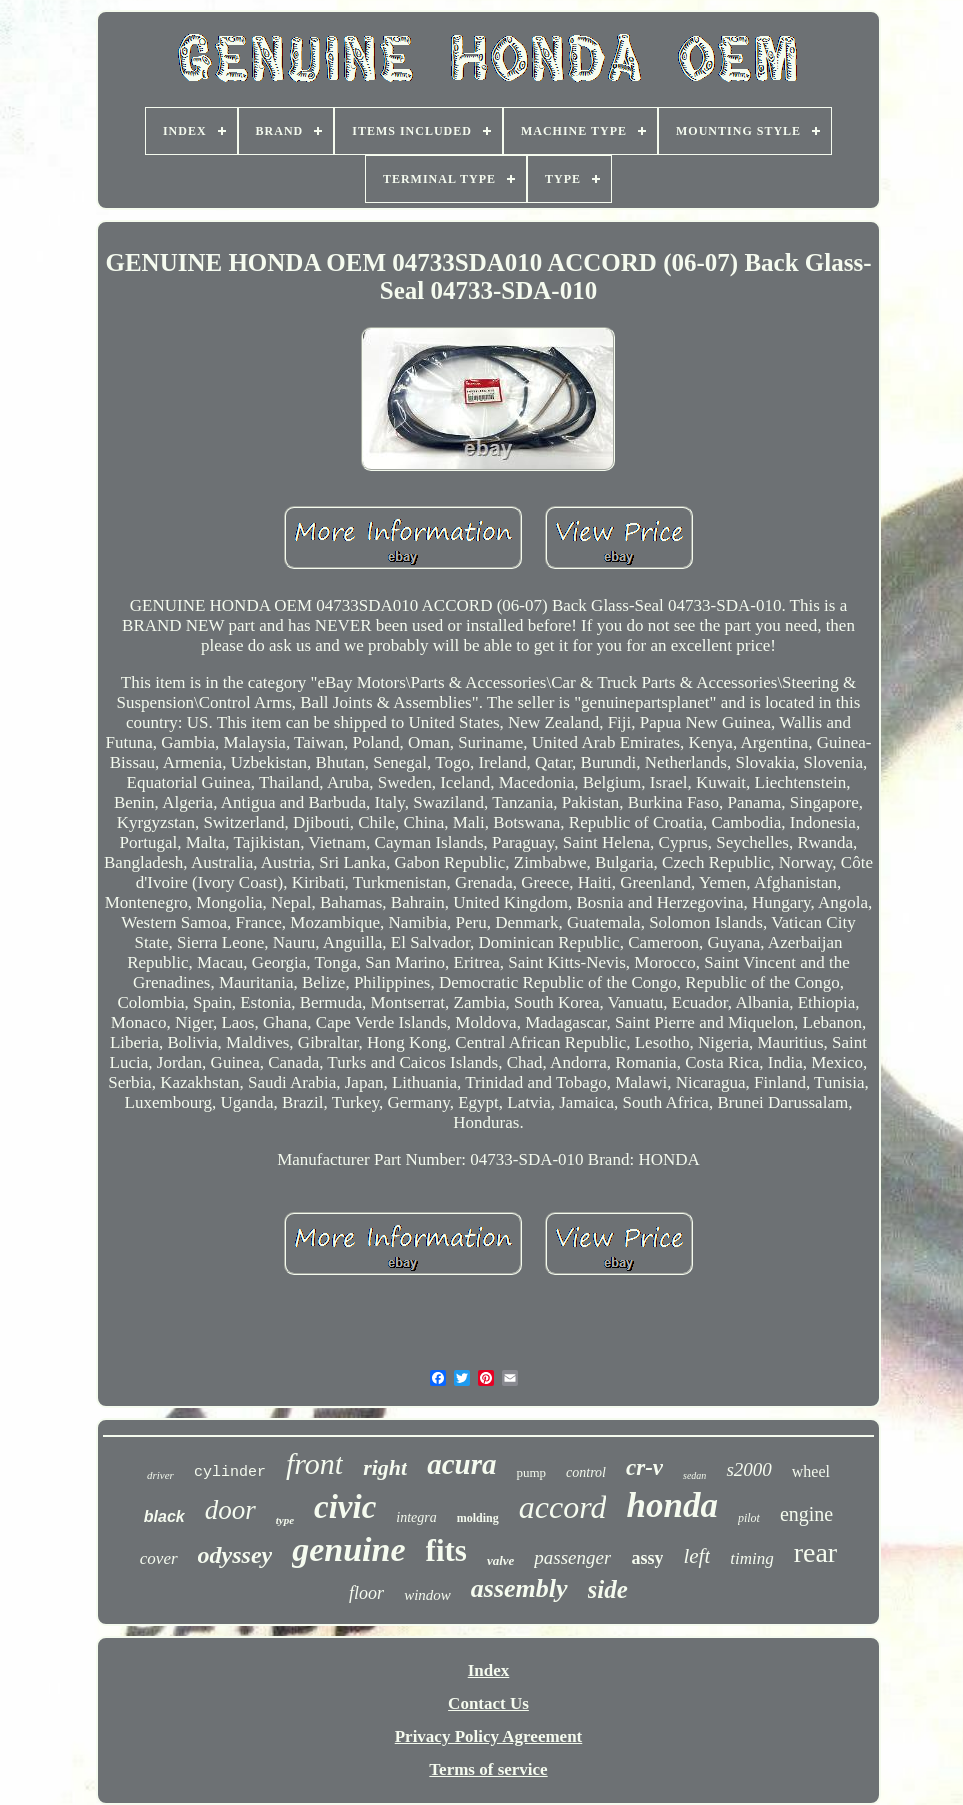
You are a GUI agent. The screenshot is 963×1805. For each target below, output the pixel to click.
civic (345, 1507)
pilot (749, 1518)
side (608, 1589)
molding (478, 1518)
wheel (811, 1471)
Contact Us (488, 1703)
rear (816, 1552)
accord (563, 1507)
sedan (694, 1475)
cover (159, 1558)
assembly (519, 1588)
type (285, 1520)
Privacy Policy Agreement (489, 1736)
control (586, 1472)
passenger (572, 1557)
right (385, 1467)
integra (416, 1517)
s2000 (748, 1469)
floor (366, 1593)
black (164, 1516)
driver (160, 1475)
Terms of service (488, 1769)
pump (531, 1472)
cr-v (644, 1467)
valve (500, 1560)
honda (671, 1505)
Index (489, 1670)
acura (461, 1464)
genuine (348, 1549)
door (230, 1510)
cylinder (230, 1472)
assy (647, 1558)
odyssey (235, 1555)
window (427, 1595)
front (314, 1463)
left (696, 1556)
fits (446, 1550)
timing (751, 1558)
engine (806, 1514)
